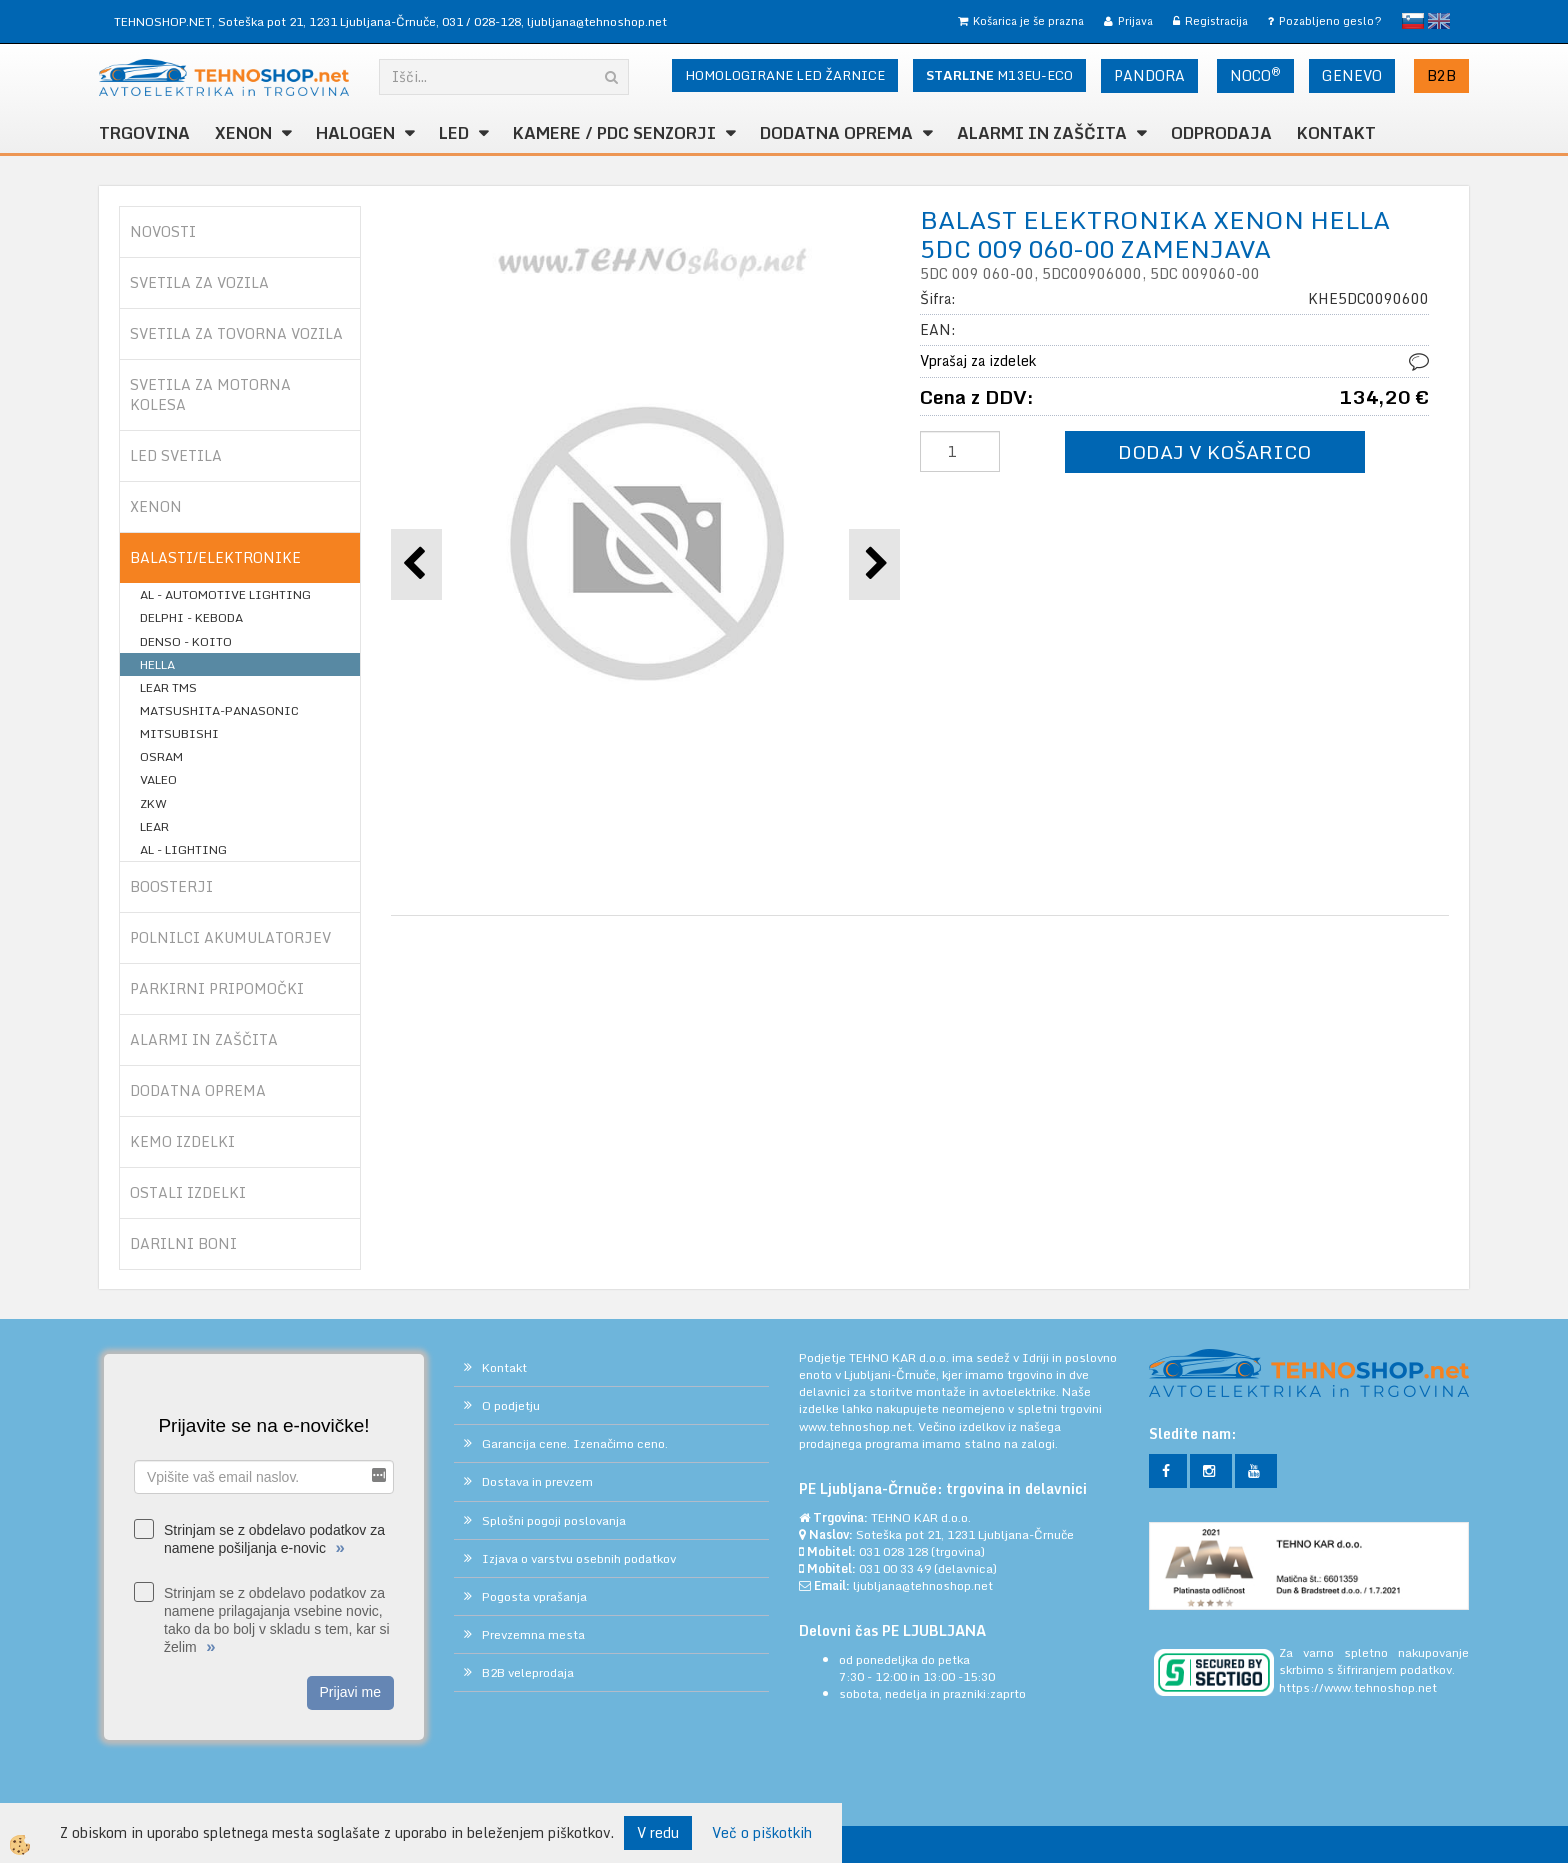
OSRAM (161, 756)
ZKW (153, 803)
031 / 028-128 (481, 21)
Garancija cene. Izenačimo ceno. (575, 1443)
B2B (1441, 75)
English (1439, 21)
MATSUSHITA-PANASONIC (219, 710)
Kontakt (1336, 133)
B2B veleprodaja (528, 1672)
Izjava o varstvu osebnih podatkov (579, 1558)
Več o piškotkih (762, 1833)
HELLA (157, 664)
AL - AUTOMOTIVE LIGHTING (225, 594)
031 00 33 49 (895, 1568)
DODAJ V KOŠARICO (1214, 451)
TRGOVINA (144, 133)
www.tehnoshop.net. (858, 1426)
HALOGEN (355, 133)
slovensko (1413, 21)
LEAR (154, 826)
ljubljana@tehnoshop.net (597, 21)
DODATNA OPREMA (836, 133)
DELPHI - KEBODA (191, 617)
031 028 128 (893, 1551)
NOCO (1255, 75)
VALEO (158, 779)
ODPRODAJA (1221, 133)
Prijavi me (350, 1692)
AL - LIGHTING (183, 849)
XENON (243, 133)
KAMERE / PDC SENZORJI (614, 133)
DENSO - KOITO (186, 641)
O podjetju (511, 1405)
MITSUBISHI (179, 733)
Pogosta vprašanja (534, 1596)
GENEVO (1352, 75)
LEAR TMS (168, 687)
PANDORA (1149, 75)
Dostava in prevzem (537, 1481)
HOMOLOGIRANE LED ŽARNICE (785, 75)
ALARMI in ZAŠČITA (1042, 133)
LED (454, 133)
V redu (658, 1832)
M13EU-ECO (999, 75)
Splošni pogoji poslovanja (554, 1520)
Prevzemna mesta (533, 1634)
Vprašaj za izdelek (978, 360)
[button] (874, 564)
